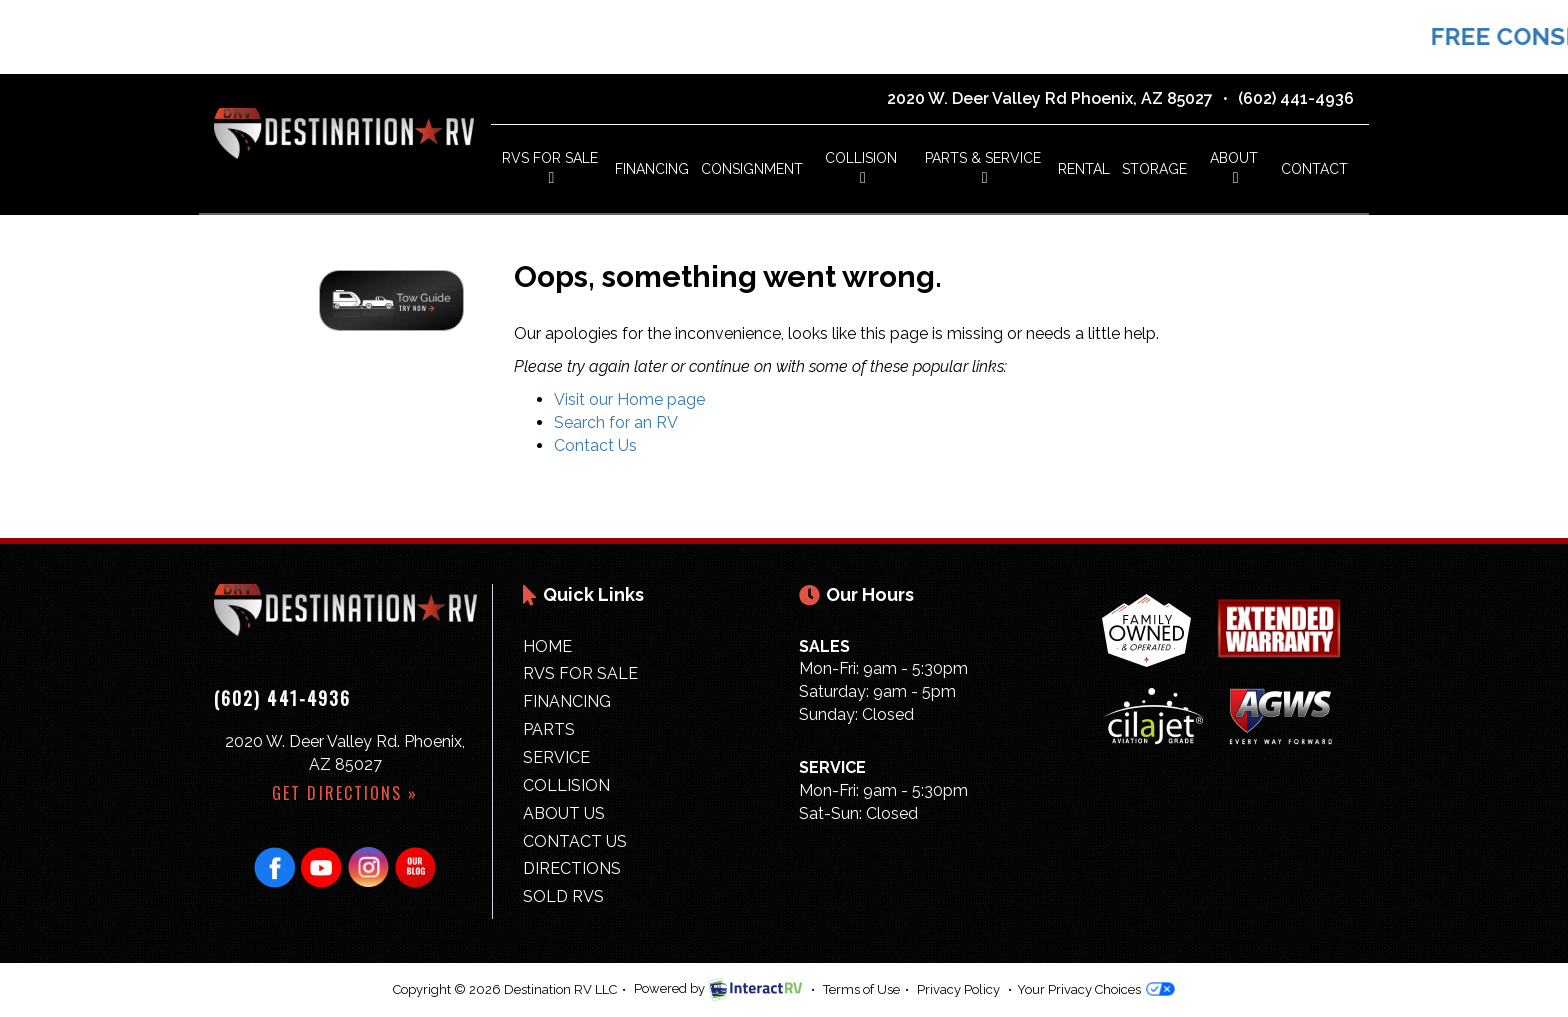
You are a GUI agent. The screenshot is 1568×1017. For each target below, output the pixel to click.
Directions (572, 868)
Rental (1084, 169)
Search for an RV (616, 422)
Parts (549, 729)
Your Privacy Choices (1095, 989)
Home (547, 646)
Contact (1314, 169)
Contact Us (595, 445)
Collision (861, 168)
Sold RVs (563, 896)
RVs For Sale (550, 168)
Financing (652, 169)
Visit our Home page (629, 399)
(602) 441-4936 (1296, 98)
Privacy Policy (958, 989)
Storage (1154, 169)
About (1234, 168)
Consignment (752, 169)
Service (556, 757)
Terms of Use (861, 989)
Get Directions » (345, 793)
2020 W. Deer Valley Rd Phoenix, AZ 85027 (1050, 98)
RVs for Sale (580, 673)
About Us (564, 813)
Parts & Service (983, 168)
